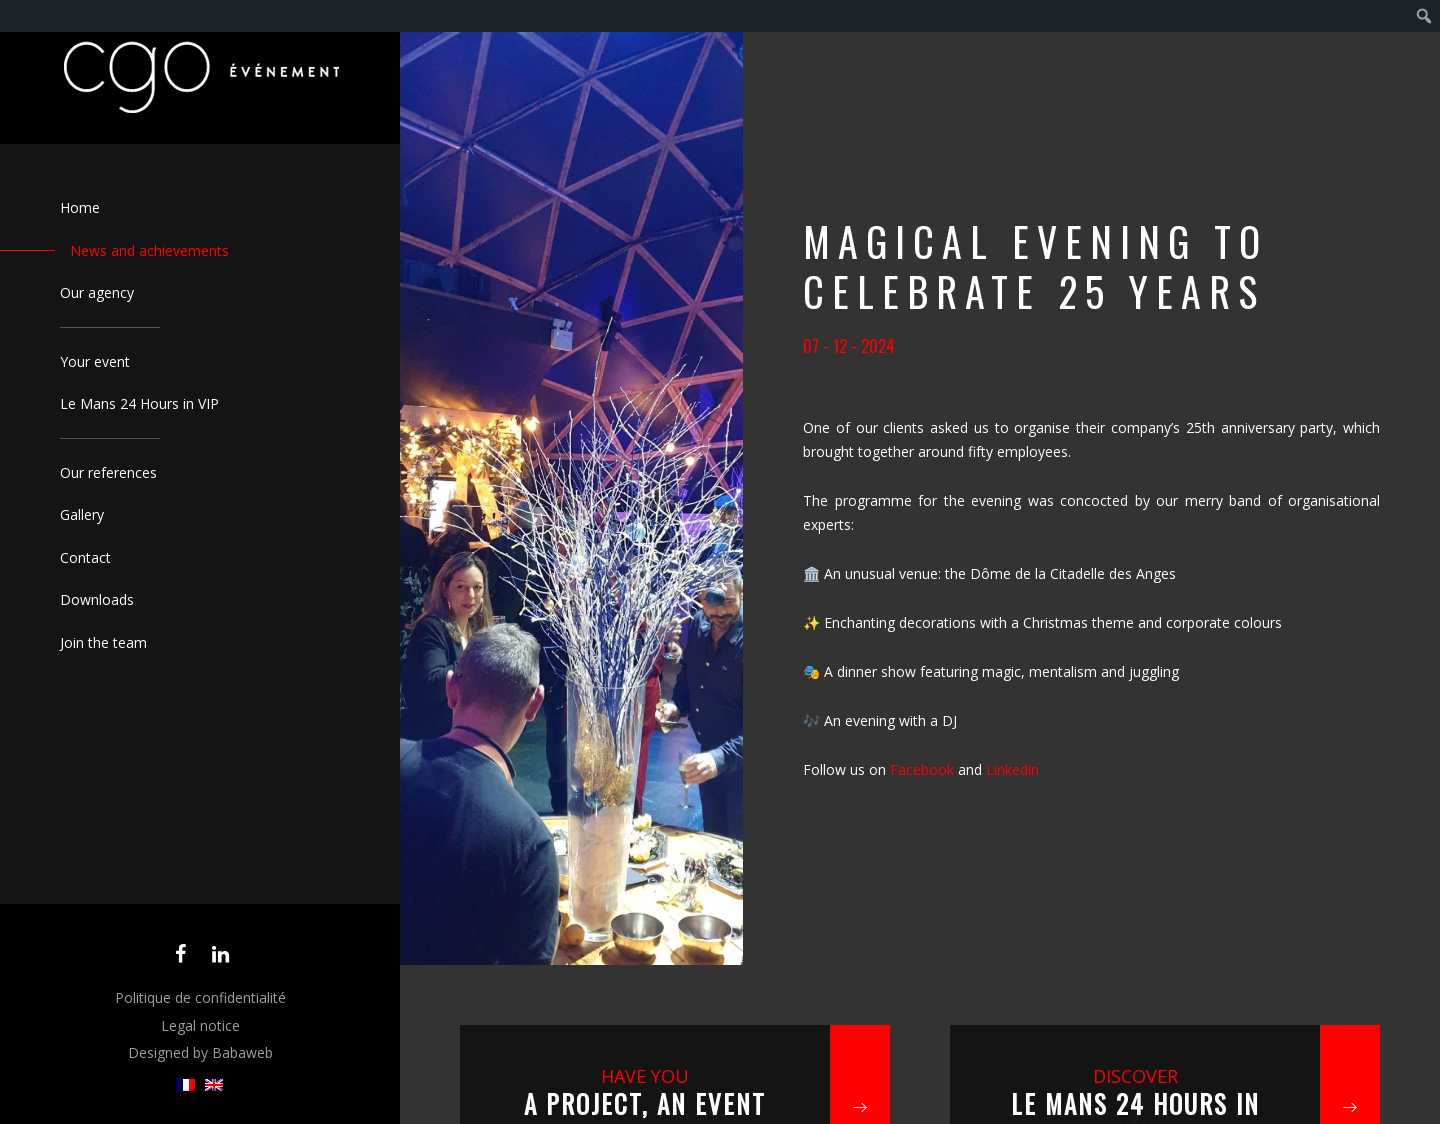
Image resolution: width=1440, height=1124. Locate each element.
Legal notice (200, 1025)
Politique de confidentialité (200, 997)
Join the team (103, 642)
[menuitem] (186, 1085)
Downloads (97, 599)
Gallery (82, 514)
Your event (95, 361)
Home (80, 207)
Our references (108, 472)
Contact (85, 557)
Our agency (97, 292)
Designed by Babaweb (200, 1052)
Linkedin (1012, 769)
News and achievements (149, 250)
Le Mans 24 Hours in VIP (139, 403)
